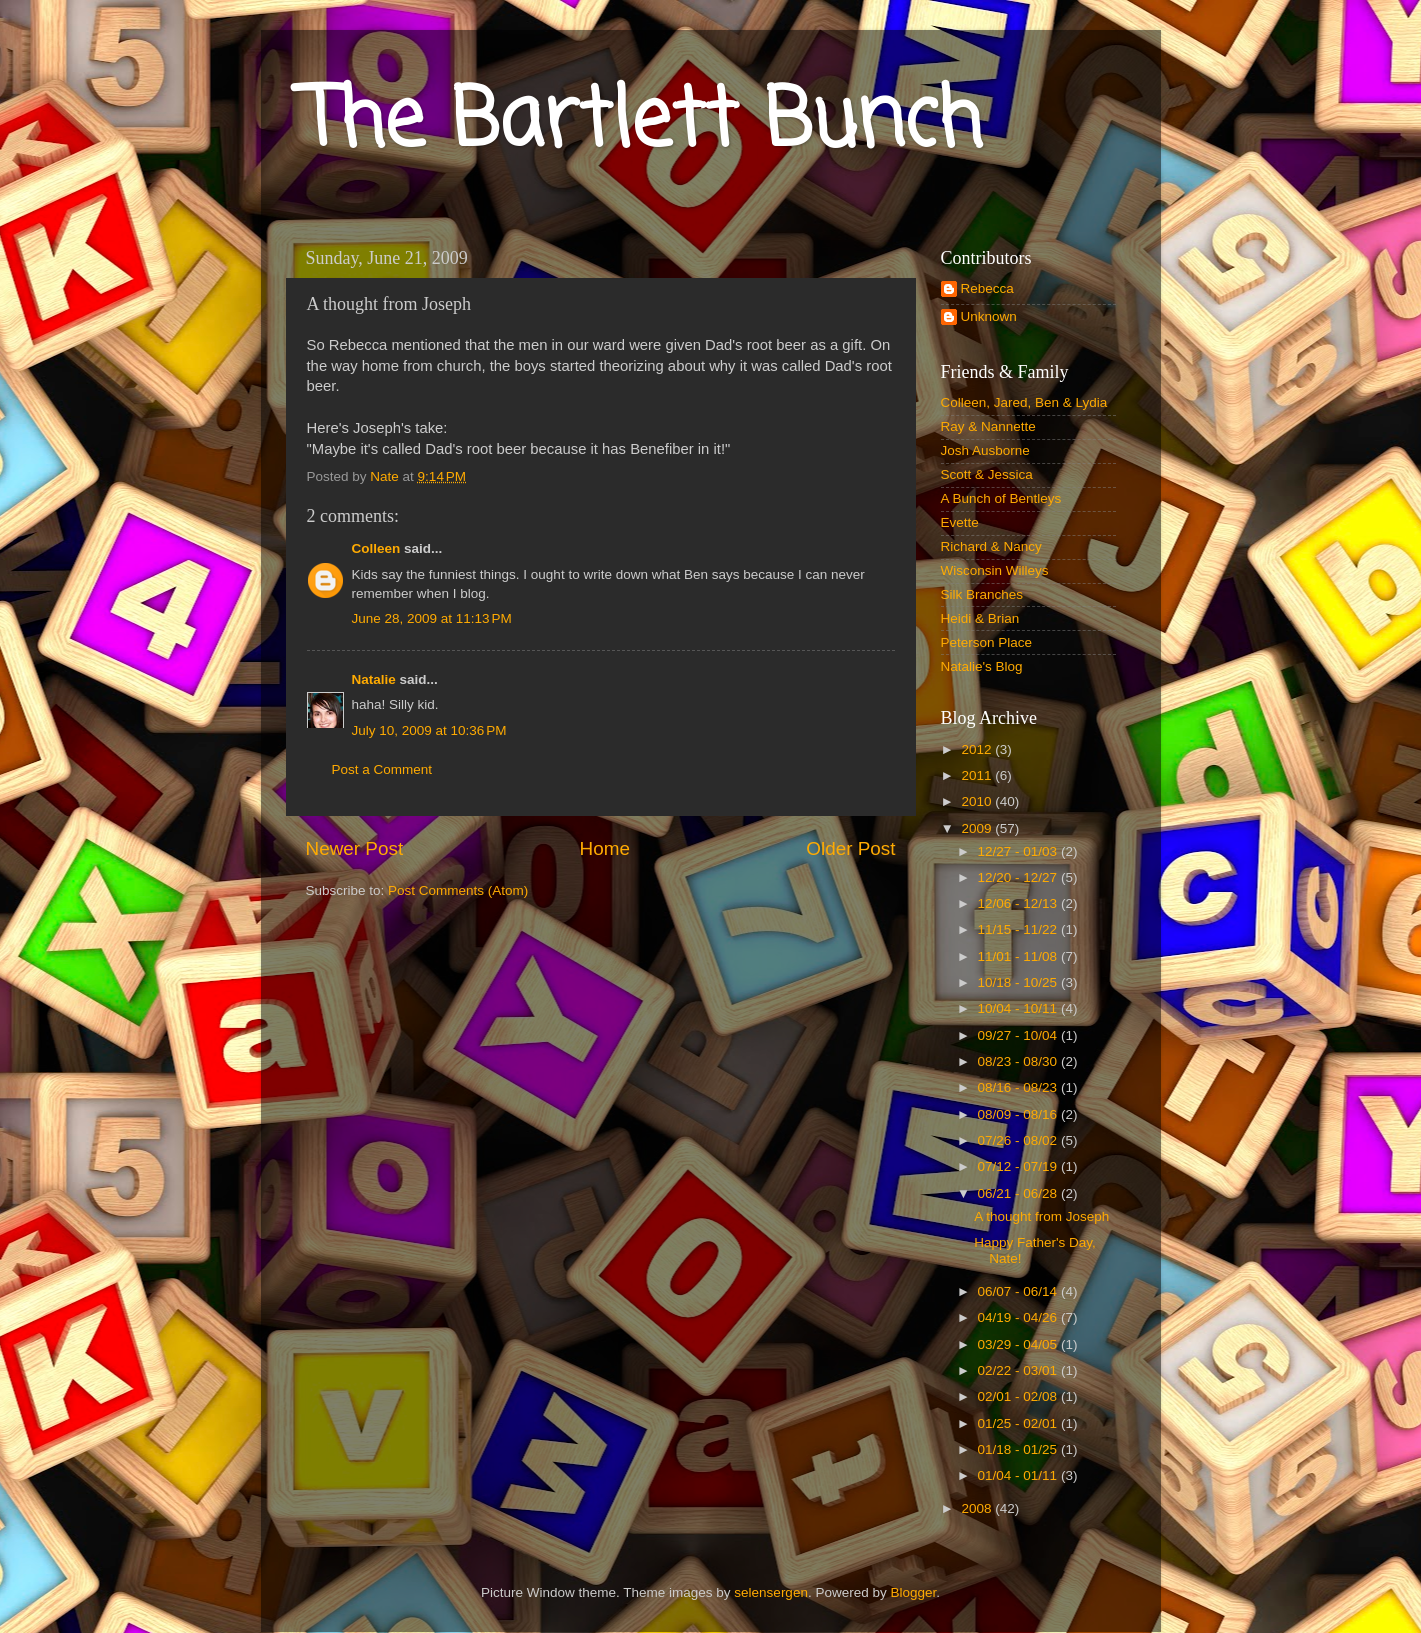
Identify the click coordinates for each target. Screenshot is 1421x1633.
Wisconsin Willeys (995, 570)
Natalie (374, 679)
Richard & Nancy (991, 546)
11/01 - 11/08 (1019, 956)
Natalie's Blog (982, 666)
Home (605, 848)
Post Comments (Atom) (458, 890)
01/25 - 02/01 (1019, 1423)
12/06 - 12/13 (1019, 903)
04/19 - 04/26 (1019, 1317)
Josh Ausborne (985, 450)
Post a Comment (382, 769)
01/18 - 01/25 (1019, 1449)
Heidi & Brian (980, 618)
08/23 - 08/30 (1019, 1061)
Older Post (850, 848)
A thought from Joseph (1041, 1216)
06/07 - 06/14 (1019, 1291)
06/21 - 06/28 (1019, 1193)
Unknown (989, 316)
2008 (978, 1508)
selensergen (771, 1592)
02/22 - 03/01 (1019, 1370)
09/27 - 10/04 (1019, 1035)
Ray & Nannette (988, 426)
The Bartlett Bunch (641, 123)
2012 (978, 749)
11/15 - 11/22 (1019, 929)
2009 (978, 828)
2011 (978, 775)
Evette (960, 522)
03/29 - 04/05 (1019, 1344)
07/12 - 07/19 (1019, 1166)
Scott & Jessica (987, 474)
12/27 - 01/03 (1019, 851)
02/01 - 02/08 (1019, 1396)
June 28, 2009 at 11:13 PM (432, 618)
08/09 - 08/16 (1019, 1114)
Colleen (376, 548)
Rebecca (987, 288)
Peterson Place (987, 642)
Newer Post (355, 848)
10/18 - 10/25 (1019, 982)
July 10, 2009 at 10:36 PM (429, 730)
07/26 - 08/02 (1019, 1140)
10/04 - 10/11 (1019, 1008)
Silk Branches (982, 594)
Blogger (913, 1592)
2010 (978, 801)
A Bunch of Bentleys (1001, 498)
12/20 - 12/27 (1019, 877)
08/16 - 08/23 (1019, 1087)
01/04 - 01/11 (1019, 1475)
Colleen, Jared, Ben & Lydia (1024, 402)
